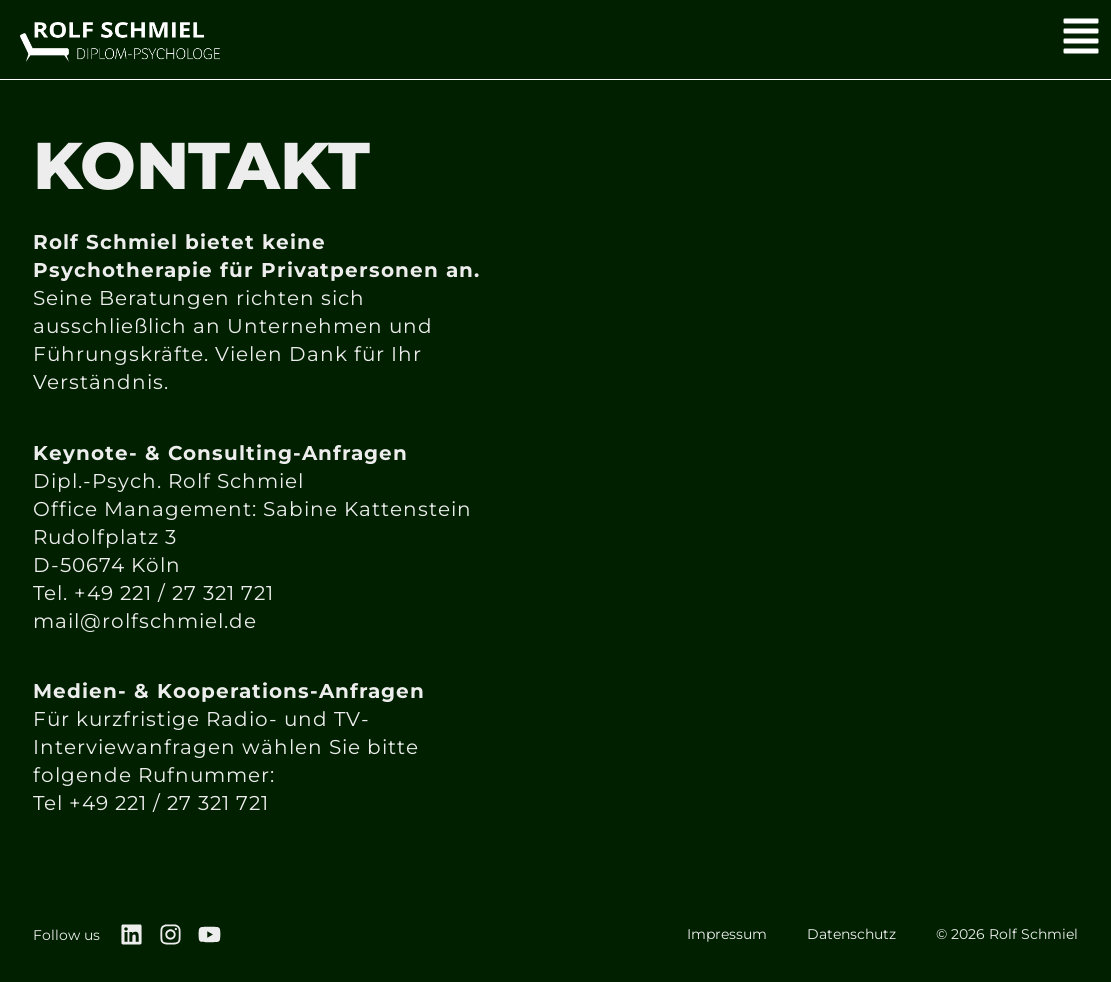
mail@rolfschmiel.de (145, 621)
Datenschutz (851, 934)
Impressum (727, 934)
